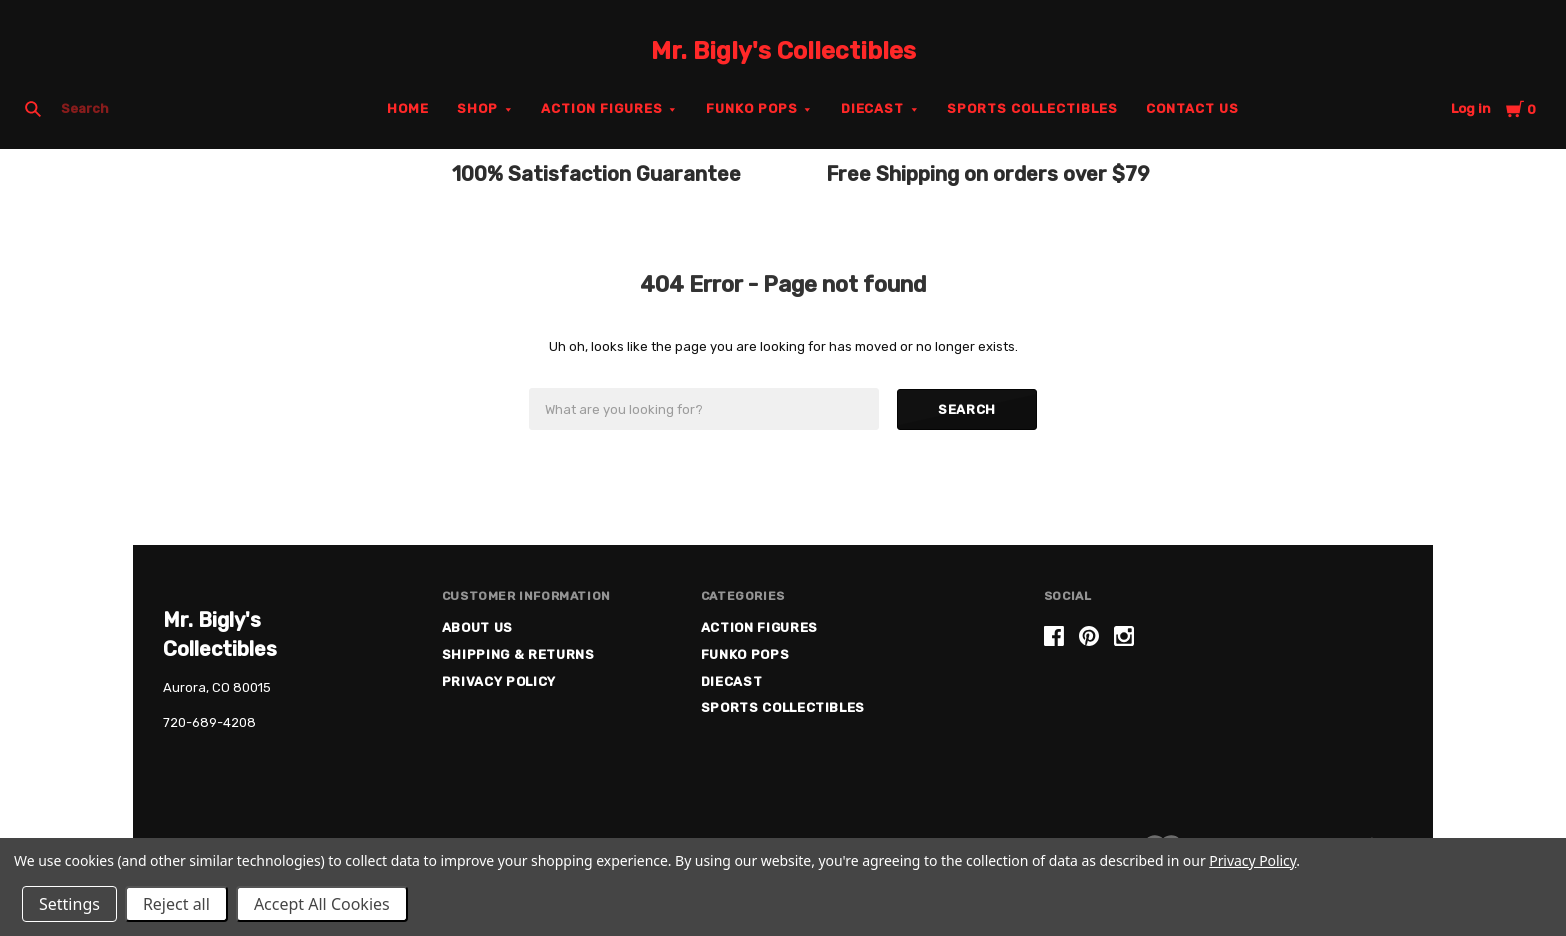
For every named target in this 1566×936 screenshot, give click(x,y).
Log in (1471, 108)
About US (477, 627)
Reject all (176, 904)
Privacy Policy (499, 681)
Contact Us (1192, 108)
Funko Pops (752, 108)
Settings (69, 904)
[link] (1223, 702)
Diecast (873, 108)
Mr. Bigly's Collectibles (783, 51)
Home (408, 108)
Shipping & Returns (518, 654)
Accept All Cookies (322, 904)
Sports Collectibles (1032, 108)
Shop (477, 108)
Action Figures (602, 108)
